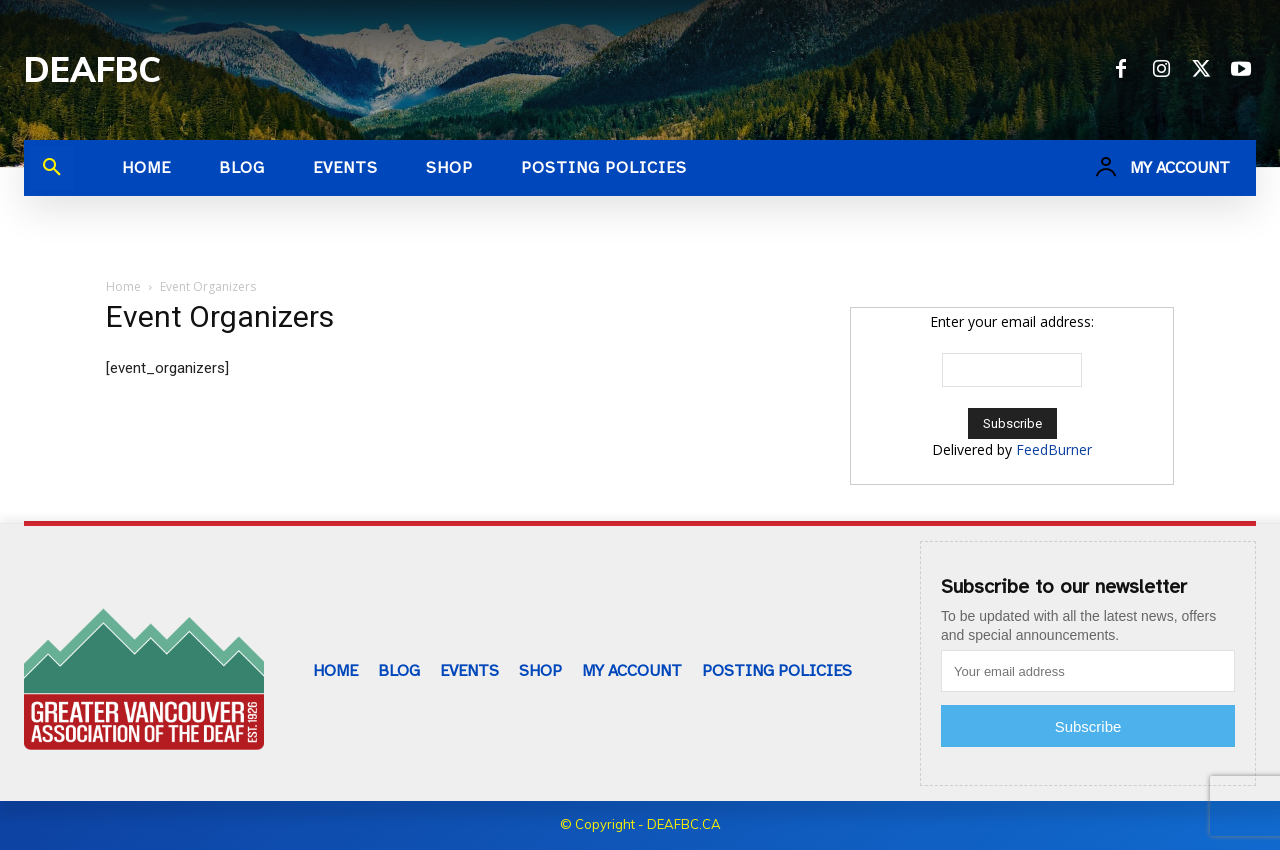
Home (123, 286)
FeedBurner (1054, 449)
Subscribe (1088, 726)
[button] (52, 168)
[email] (1088, 671)
